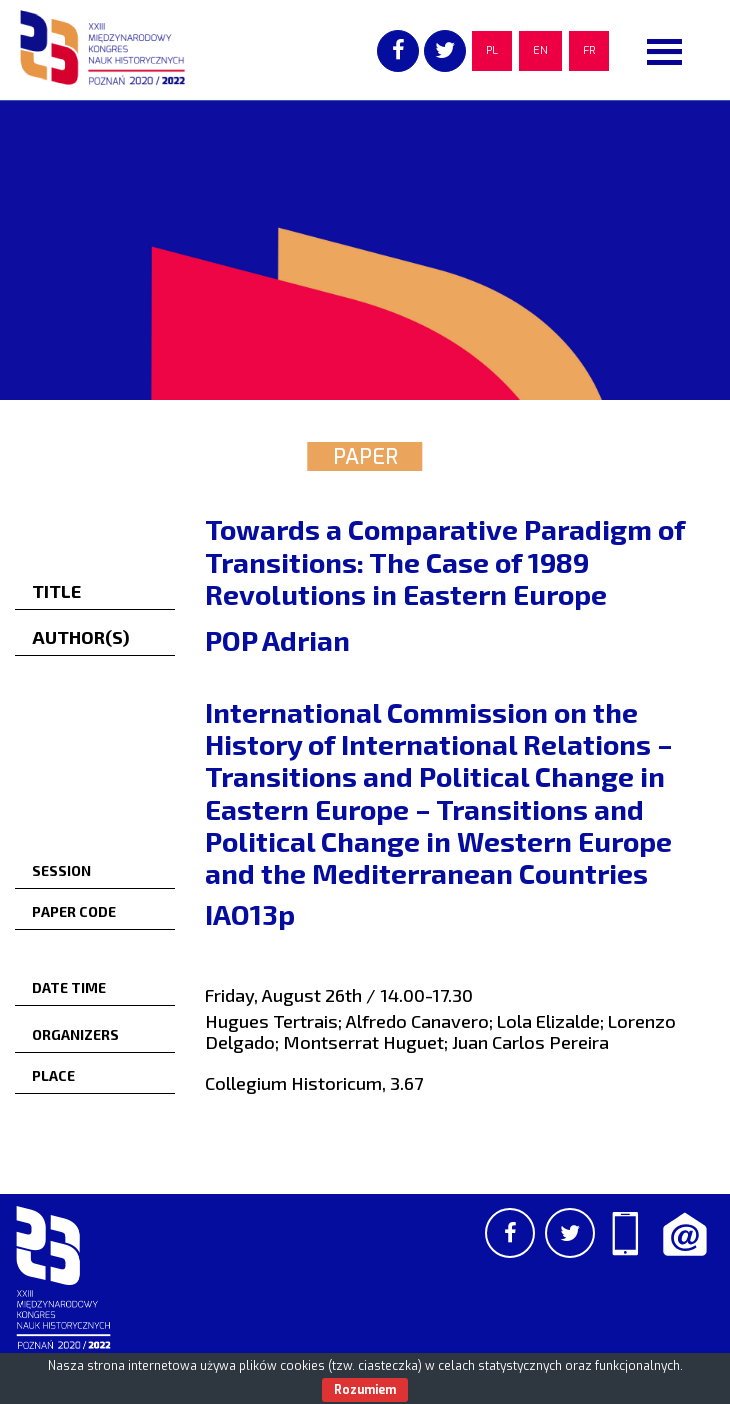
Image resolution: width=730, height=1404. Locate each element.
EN (540, 50)
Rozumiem (365, 1390)
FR (589, 50)
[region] (365, 250)
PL (492, 50)
